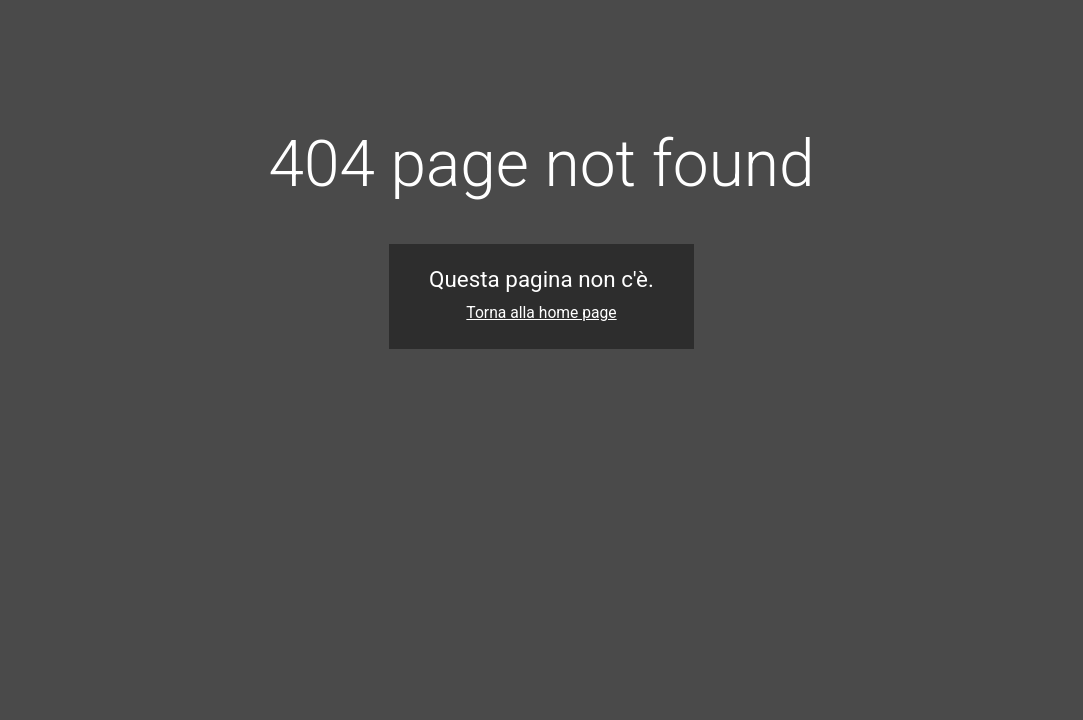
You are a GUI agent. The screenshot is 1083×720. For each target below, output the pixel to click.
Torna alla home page (541, 312)
